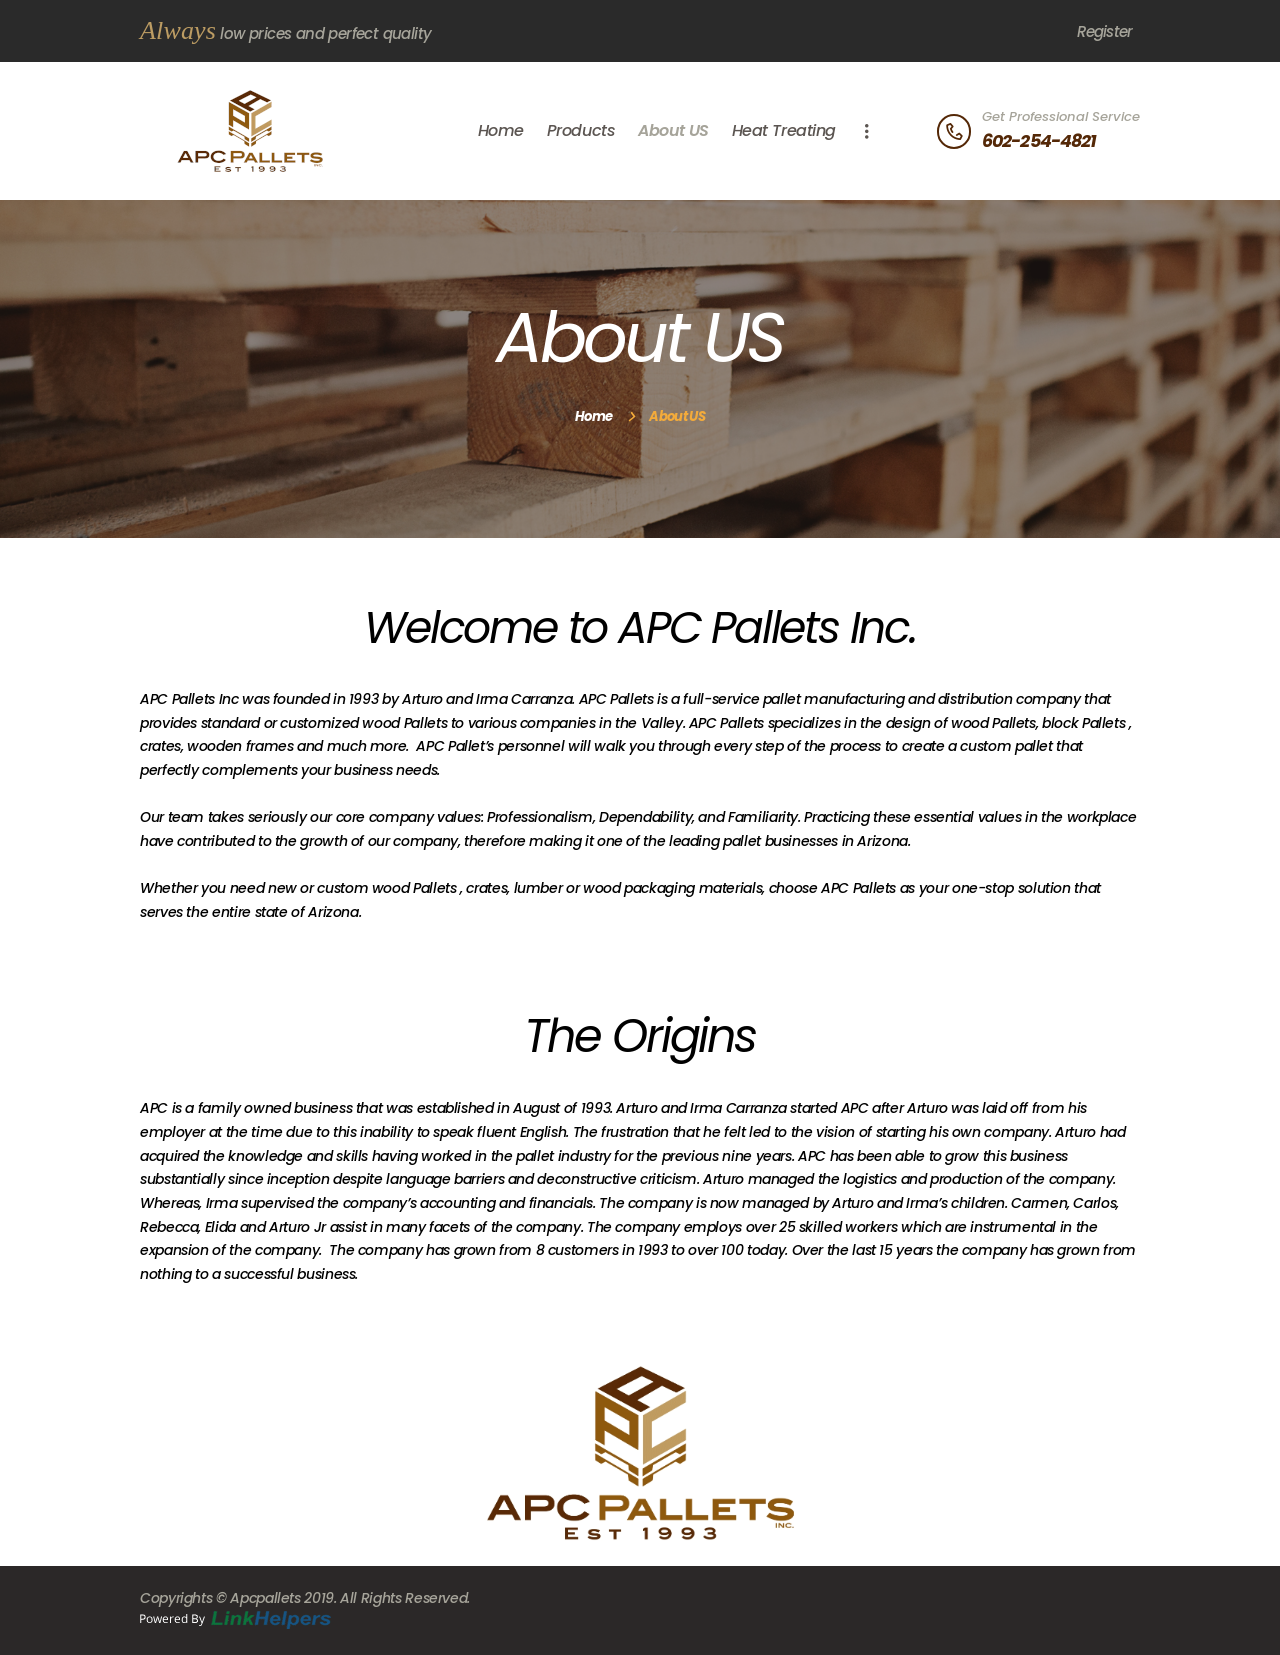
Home (593, 416)
